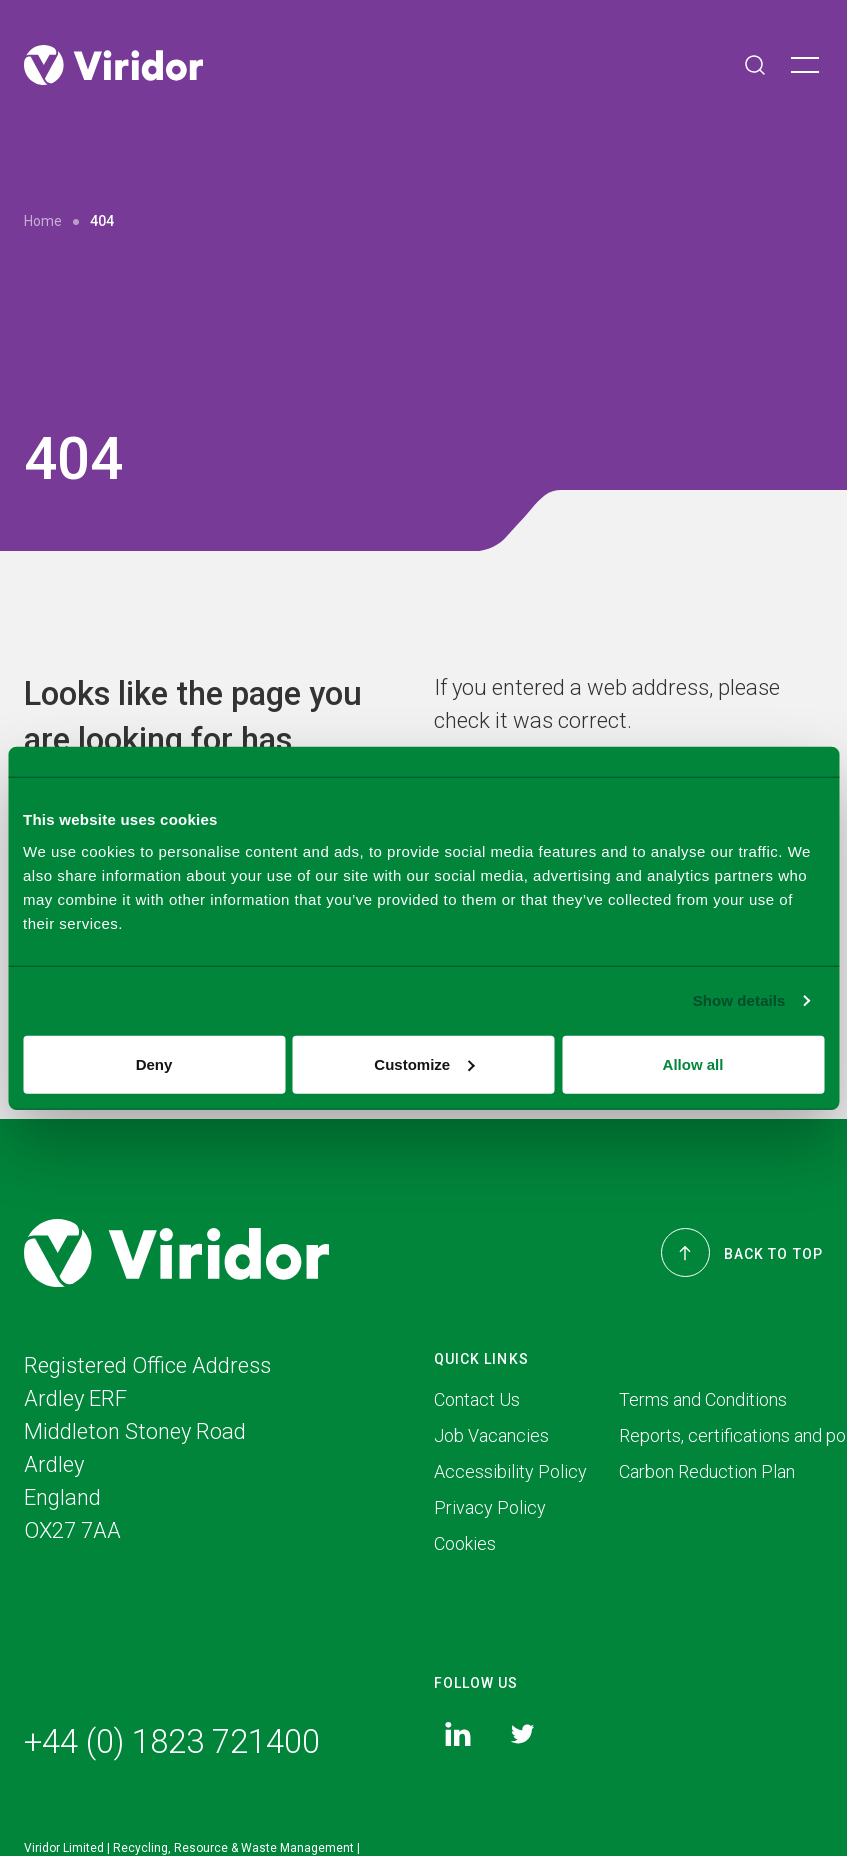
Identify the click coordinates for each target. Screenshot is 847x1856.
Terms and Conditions (703, 1401)
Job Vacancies (491, 1437)
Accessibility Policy (510, 1473)
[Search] (755, 65)
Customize (424, 1063)
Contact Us (477, 1401)
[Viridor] (113, 65)
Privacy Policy (490, 1509)
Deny (154, 1063)
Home (43, 221)
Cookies (465, 1545)
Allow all (693, 1063)
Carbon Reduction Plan (707, 1473)
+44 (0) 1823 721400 (172, 1744)
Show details (739, 1000)
